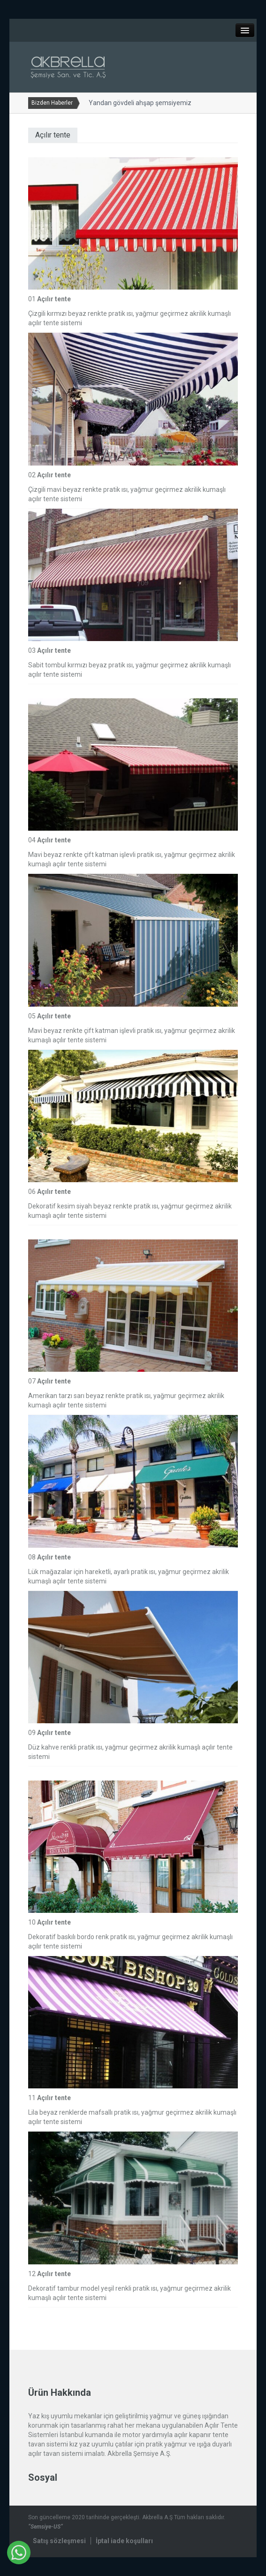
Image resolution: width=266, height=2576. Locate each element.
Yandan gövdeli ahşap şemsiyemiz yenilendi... (152, 103)
